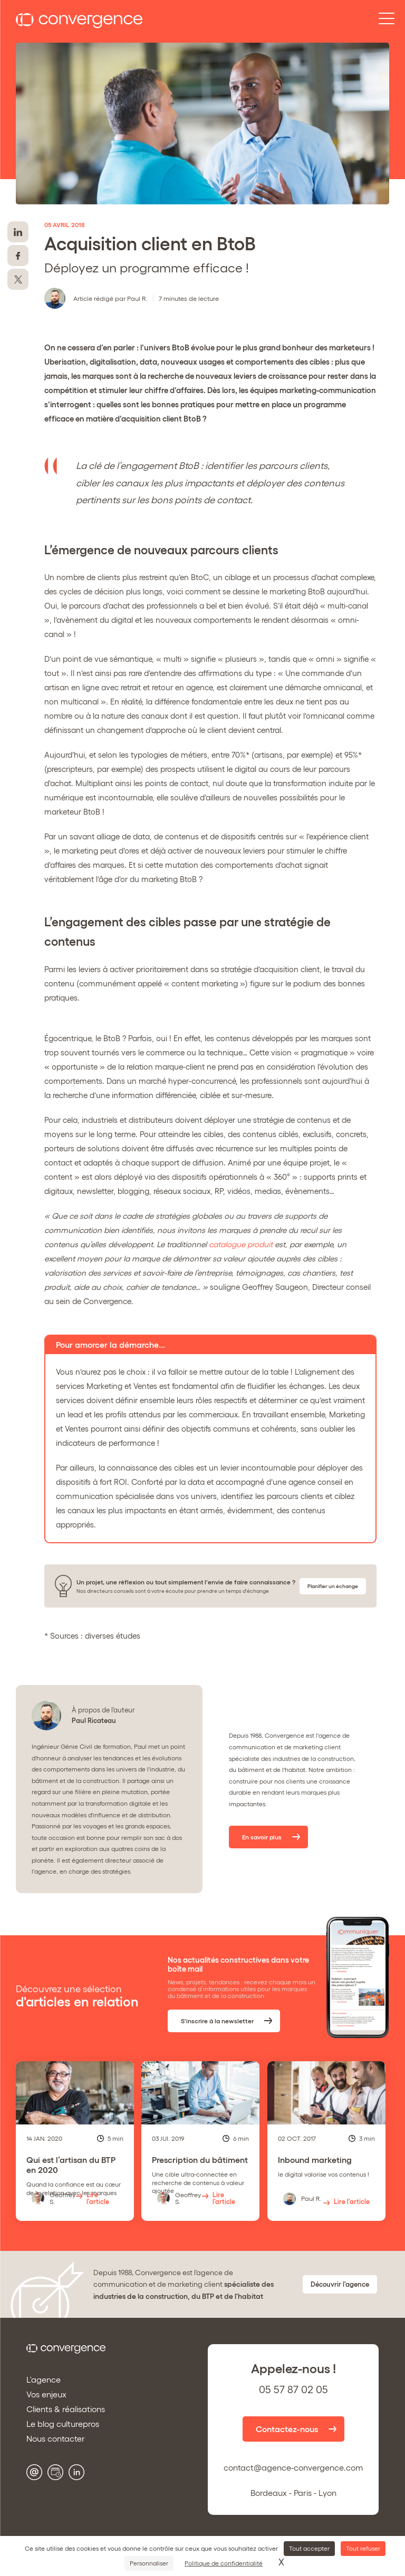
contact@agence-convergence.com (293, 2467)
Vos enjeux (46, 2394)
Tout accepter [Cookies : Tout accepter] (309, 2548)
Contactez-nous (287, 2429)
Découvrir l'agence (340, 2284)
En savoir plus (263, 1837)
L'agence (43, 2379)
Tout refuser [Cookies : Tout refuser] (363, 2548)
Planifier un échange (332, 1586)
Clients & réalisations (65, 2409)
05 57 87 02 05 (293, 2389)
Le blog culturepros (62, 2423)
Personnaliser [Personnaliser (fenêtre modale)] (149, 2563)
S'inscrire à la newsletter (218, 2020)
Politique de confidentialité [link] (224, 2563)
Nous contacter (55, 2438)
